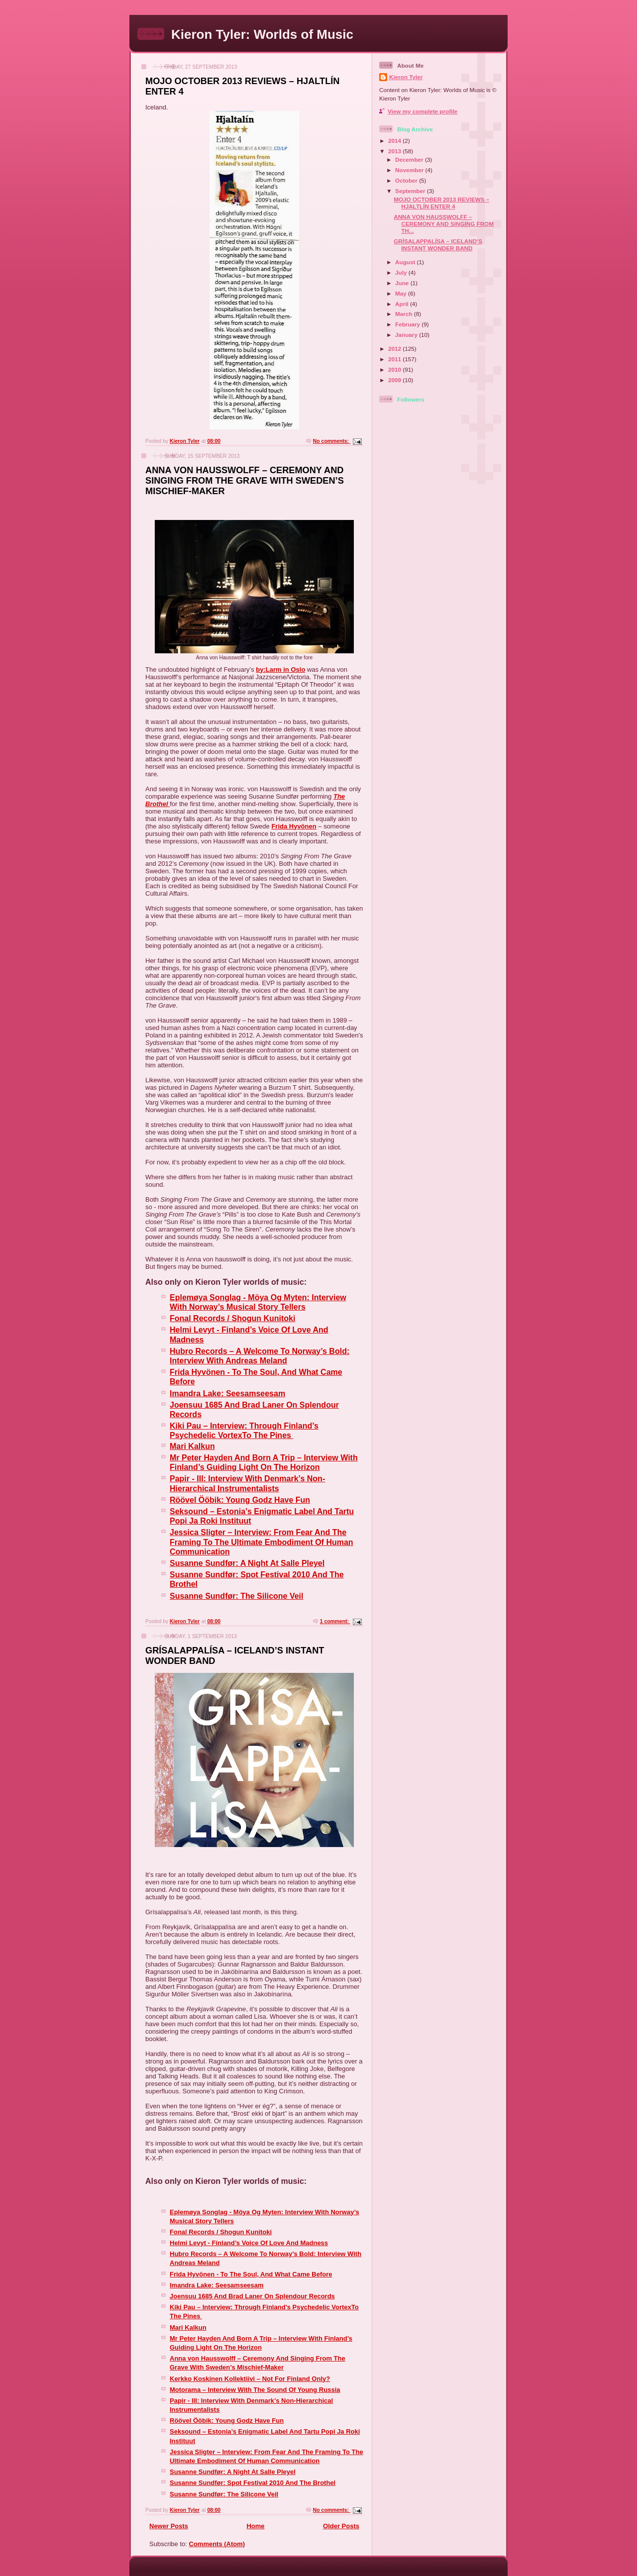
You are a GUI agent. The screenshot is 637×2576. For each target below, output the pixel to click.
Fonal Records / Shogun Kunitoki (221, 2232)
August (406, 262)
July (402, 272)
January (407, 334)
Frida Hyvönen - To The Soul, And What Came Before (251, 2274)
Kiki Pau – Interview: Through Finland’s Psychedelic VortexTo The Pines (244, 1430)
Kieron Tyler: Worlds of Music (262, 34)
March (404, 313)
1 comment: (335, 1621)
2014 (395, 140)
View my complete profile (422, 111)
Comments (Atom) (217, 2544)
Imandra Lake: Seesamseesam (217, 2285)
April (402, 304)
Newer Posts (168, 2526)
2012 (395, 348)
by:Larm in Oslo (280, 669)
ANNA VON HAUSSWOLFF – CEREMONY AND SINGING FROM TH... (444, 223)
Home (255, 2526)
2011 (395, 359)
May (401, 293)
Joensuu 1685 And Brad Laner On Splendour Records (252, 2296)
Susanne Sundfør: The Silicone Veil (224, 2494)
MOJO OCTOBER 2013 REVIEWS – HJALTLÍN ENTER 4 (441, 202)
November (410, 170)
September (411, 191)
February (408, 324)
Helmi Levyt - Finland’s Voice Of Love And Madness (249, 2243)
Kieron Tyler (406, 77)
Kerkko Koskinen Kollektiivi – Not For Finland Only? (250, 2378)
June (403, 283)
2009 (395, 380)
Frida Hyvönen (293, 826)
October (407, 180)
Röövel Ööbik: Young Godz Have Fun (227, 2420)
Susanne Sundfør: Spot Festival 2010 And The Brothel (252, 2482)
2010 (395, 369)
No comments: (331, 441)
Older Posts (341, 2526)
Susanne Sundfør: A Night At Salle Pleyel (233, 2471)
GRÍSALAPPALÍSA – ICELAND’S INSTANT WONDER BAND (438, 244)
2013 (395, 151)
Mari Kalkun (188, 2327)
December (410, 159)
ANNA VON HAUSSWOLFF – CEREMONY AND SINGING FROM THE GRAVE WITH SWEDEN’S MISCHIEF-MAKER (244, 480)
